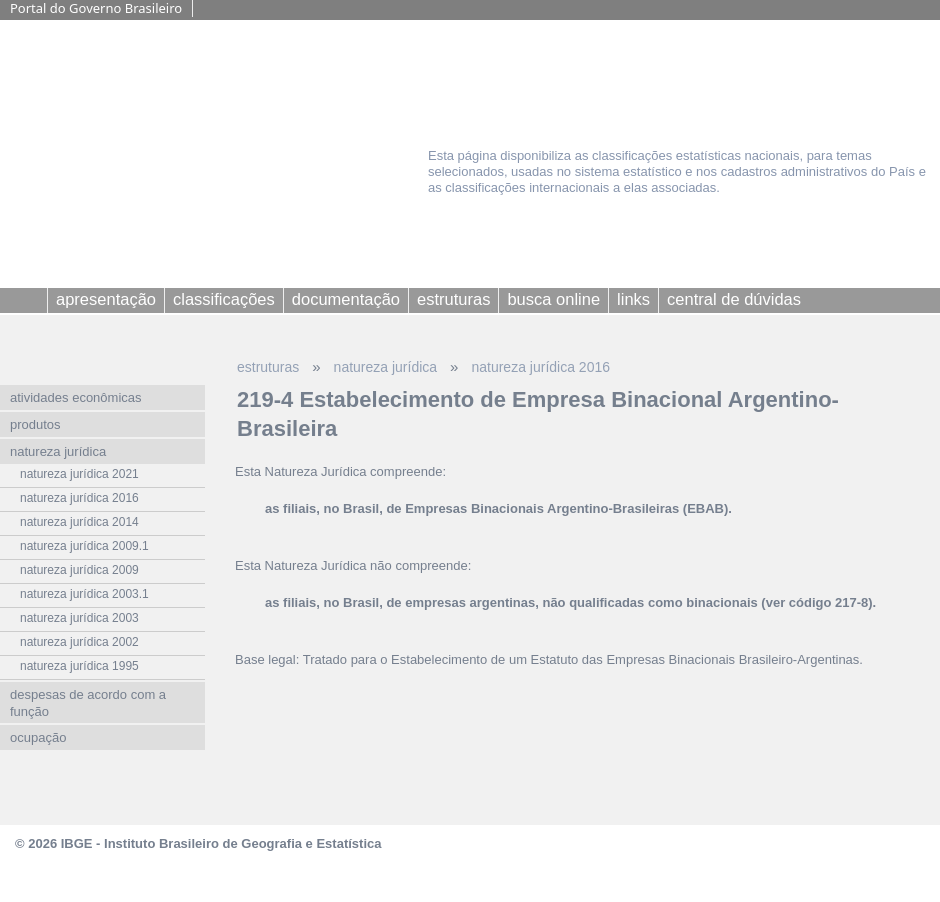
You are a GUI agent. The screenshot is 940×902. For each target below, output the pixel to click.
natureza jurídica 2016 (540, 367)
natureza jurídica (386, 367)
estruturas (268, 367)
